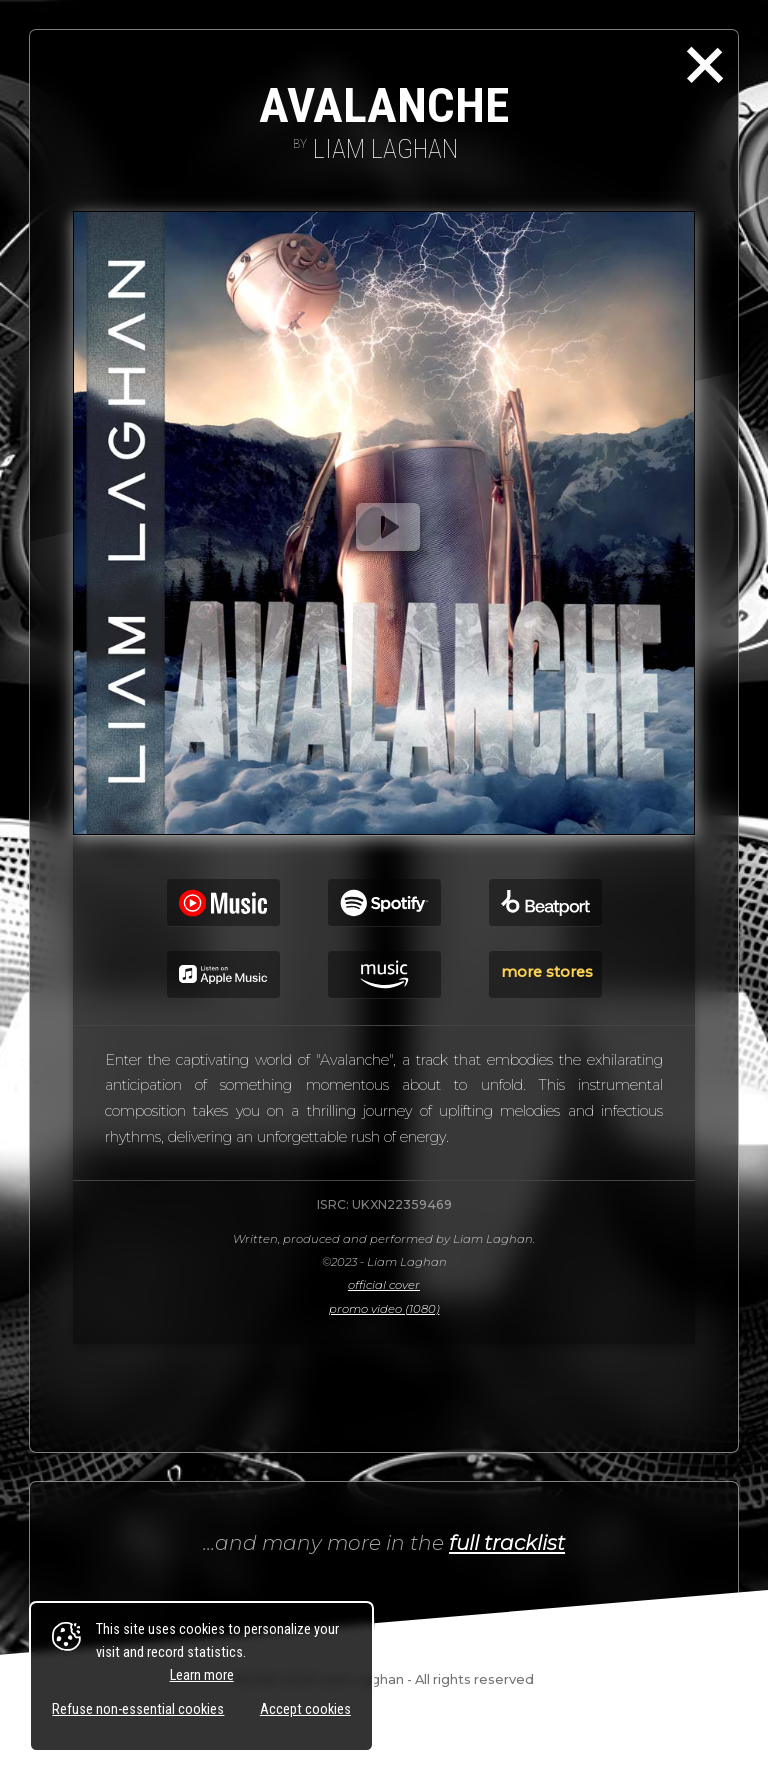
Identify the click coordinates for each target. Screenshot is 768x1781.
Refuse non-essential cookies (138, 1709)
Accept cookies (305, 1709)
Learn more (202, 1675)
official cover (384, 1285)
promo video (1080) (384, 1309)
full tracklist (507, 1542)
